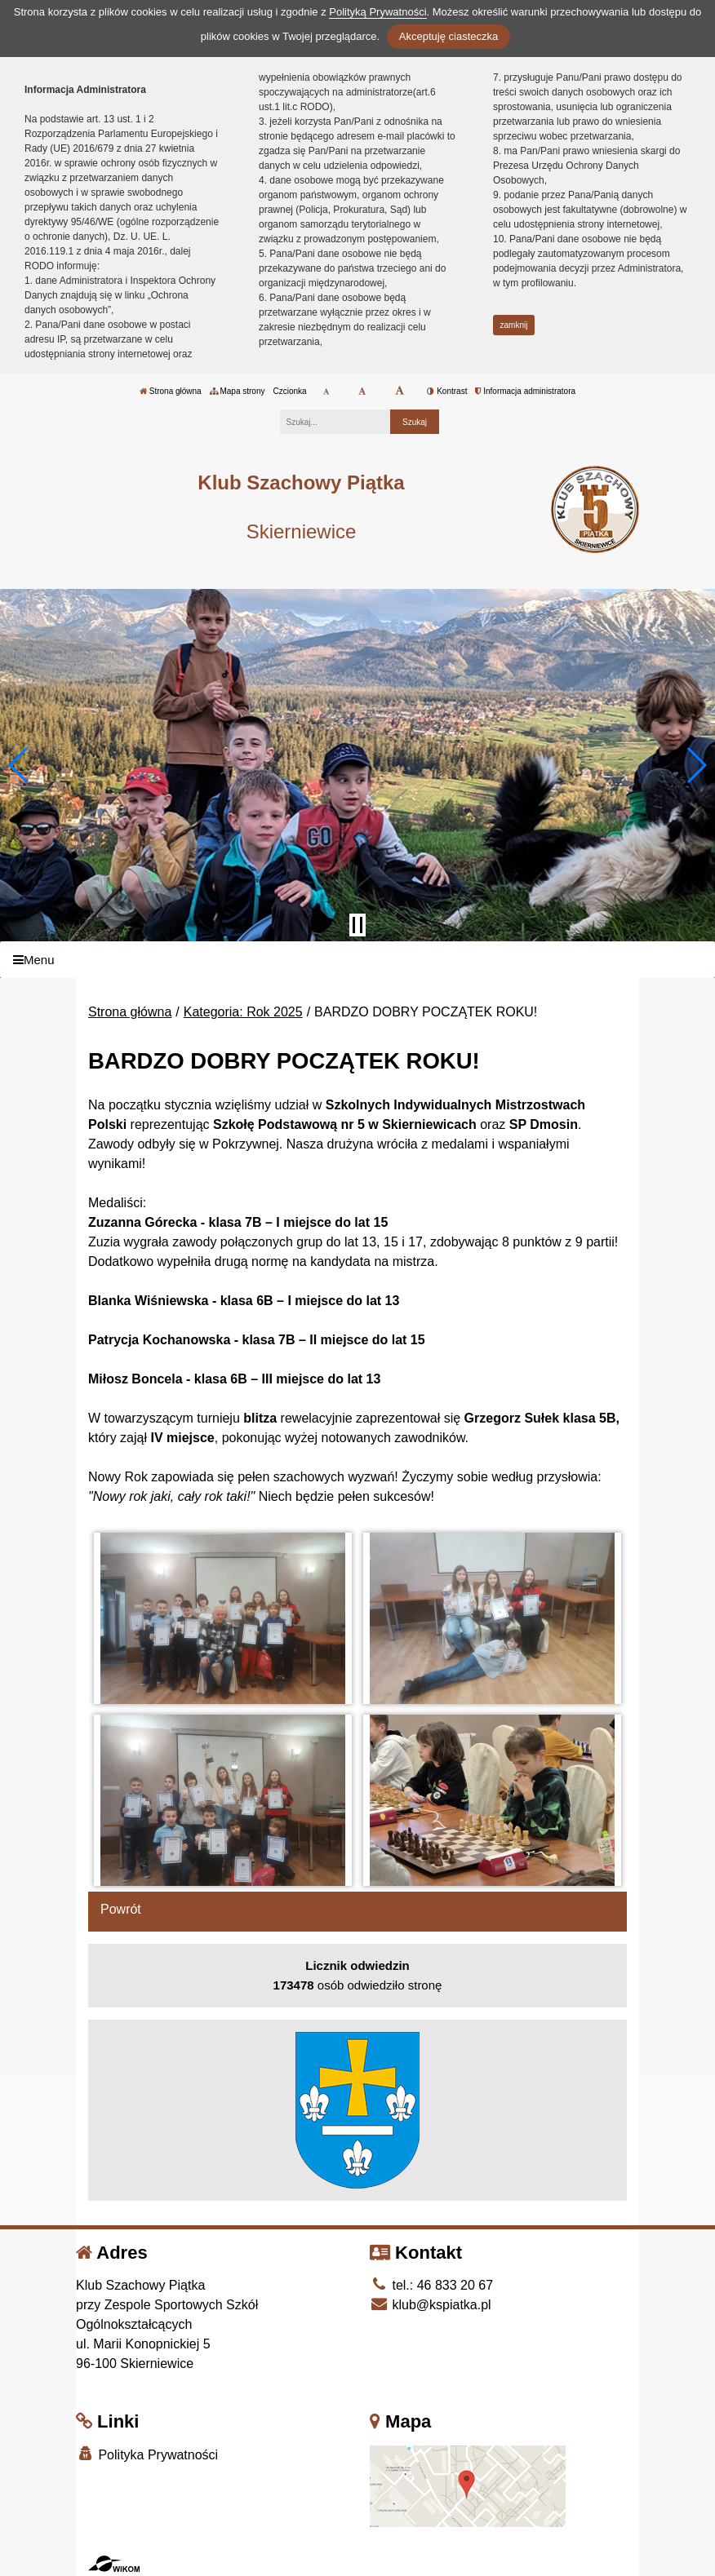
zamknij (514, 325)
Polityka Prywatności (147, 2454)
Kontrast (447, 391)
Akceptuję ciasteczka (448, 36)
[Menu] (357, 959)
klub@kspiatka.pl (430, 2305)
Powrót (120, 1909)
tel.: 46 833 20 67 (431, 2285)
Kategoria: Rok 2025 (243, 1012)
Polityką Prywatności (377, 12)
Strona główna (171, 391)
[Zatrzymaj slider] (357, 925)
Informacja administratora (525, 391)
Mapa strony (237, 391)
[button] (19, 765)
